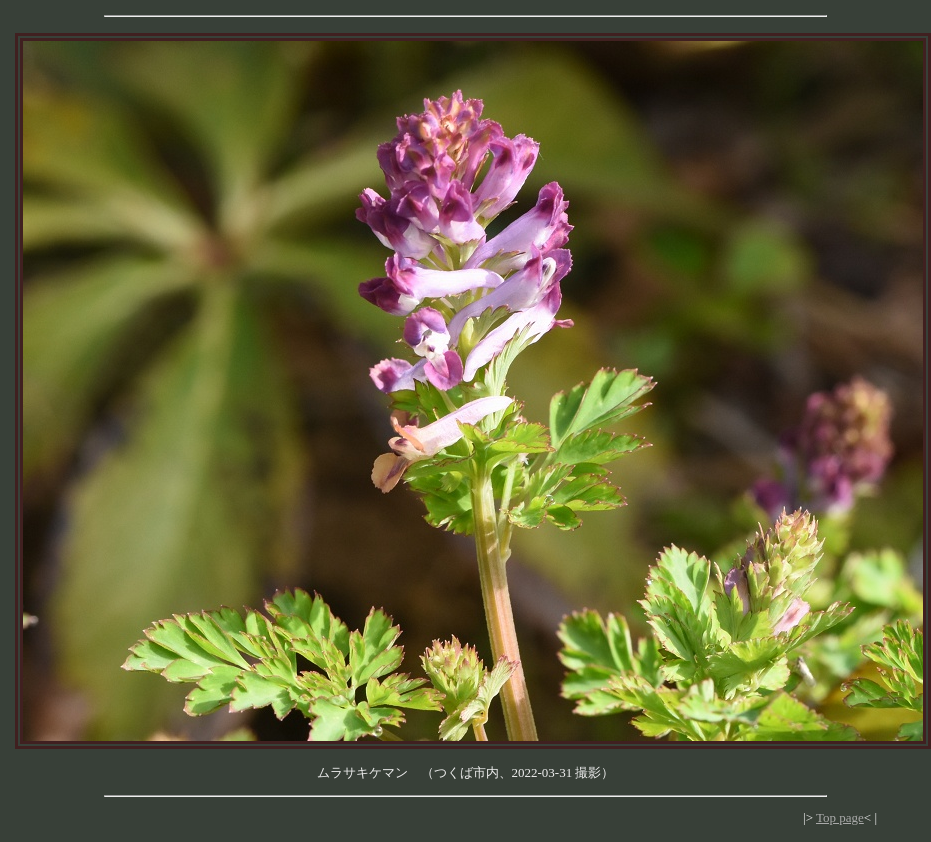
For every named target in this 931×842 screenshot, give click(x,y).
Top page (840, 817)
